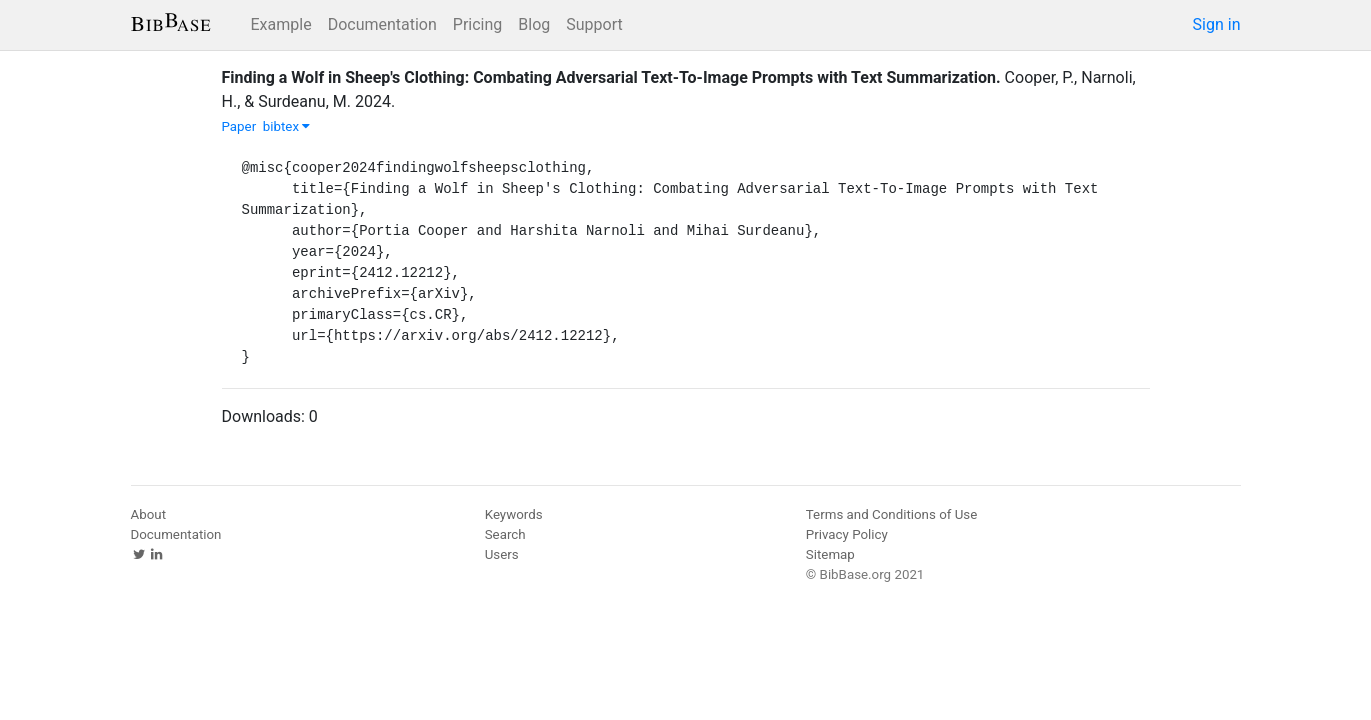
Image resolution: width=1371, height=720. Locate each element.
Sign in (1217, 24)
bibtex (287, 126)
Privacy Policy (847, 534)
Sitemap (830, 554)
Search (505, 534)
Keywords (514, 514)
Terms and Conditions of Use (891, 514)
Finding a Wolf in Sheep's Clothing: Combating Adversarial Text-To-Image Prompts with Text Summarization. (611, 77)
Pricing (478, 24)
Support (594, 24)
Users (502, 554)
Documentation (382, 24)
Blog (534, 24)
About (149, 514)
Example (281, 24)
